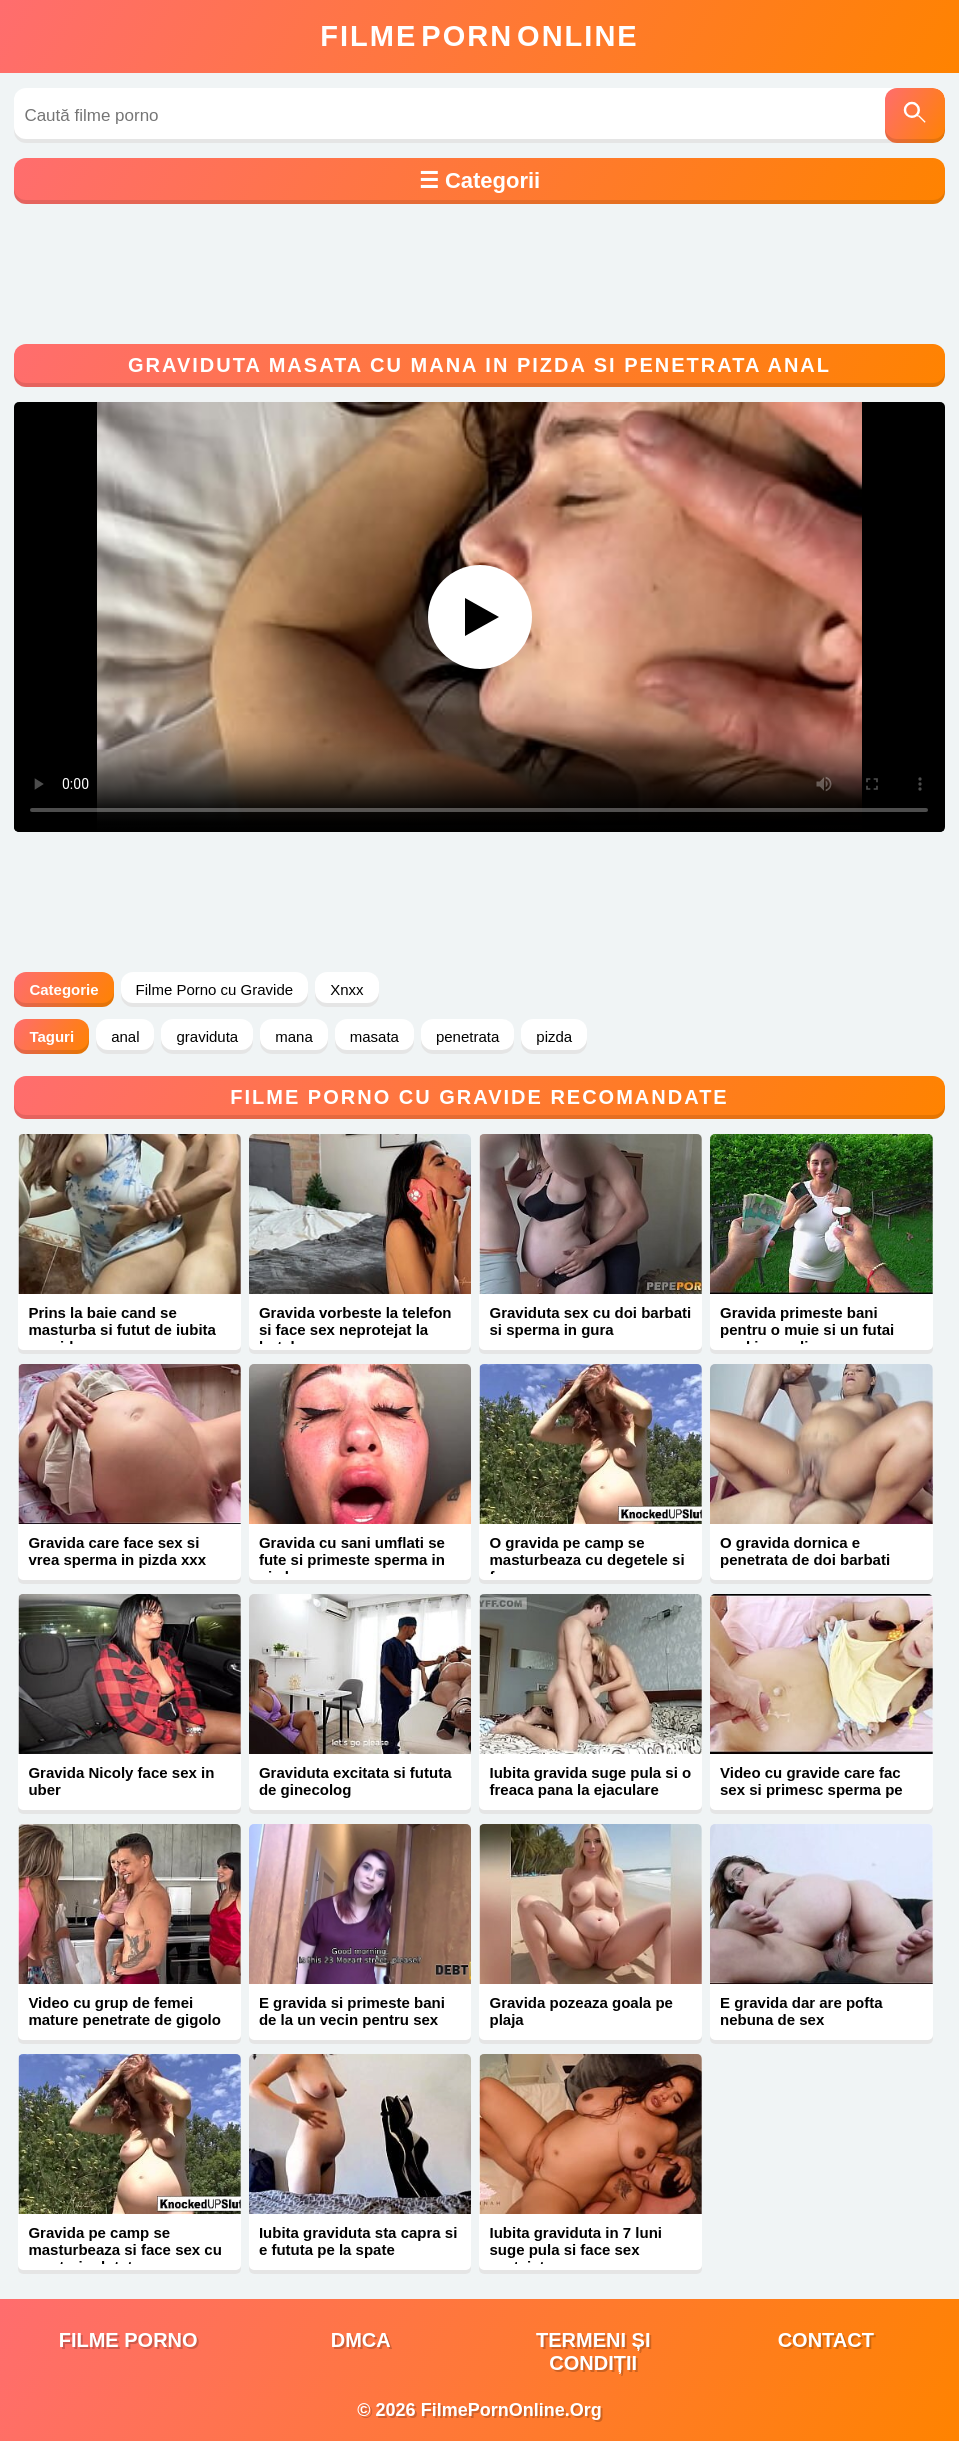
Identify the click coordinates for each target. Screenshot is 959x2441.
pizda (554, 1036)
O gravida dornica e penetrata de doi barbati (805, 1551)
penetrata (467, 1036)
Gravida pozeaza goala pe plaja (580, 2011)
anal (125, 1036)
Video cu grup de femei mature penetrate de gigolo (124, 2011)
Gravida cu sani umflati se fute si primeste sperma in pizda (352, 1559)
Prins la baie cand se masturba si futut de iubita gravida (122, 1329)
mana (294, 1036)
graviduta (207, 1036)
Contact (826, 2340)
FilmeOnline (479, 36)
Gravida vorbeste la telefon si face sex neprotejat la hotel (355, 1329)
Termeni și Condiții (593, 2351)
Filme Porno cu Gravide (215, 989)
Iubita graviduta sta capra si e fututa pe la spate (358, 2241)
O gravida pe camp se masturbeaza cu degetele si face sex (586, 1559)
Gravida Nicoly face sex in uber (121, 1781)
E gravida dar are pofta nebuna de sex (801, 2011)
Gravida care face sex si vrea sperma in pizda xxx (117, 1551)
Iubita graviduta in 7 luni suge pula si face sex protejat (575, 2249)
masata (374, 1036)
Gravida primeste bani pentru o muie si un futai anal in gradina (807, 1329)
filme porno (128, 2340)
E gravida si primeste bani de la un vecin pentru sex (352, 2011)
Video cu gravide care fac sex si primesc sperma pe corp (811, 1789)
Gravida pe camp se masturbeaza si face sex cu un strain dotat (124, 2249)
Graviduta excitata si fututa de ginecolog (355, 1781)
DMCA (361, 2340)
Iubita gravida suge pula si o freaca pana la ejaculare (590, 1781)
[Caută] (915, 115)
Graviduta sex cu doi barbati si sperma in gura (590, 1321)
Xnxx (346, 989)
